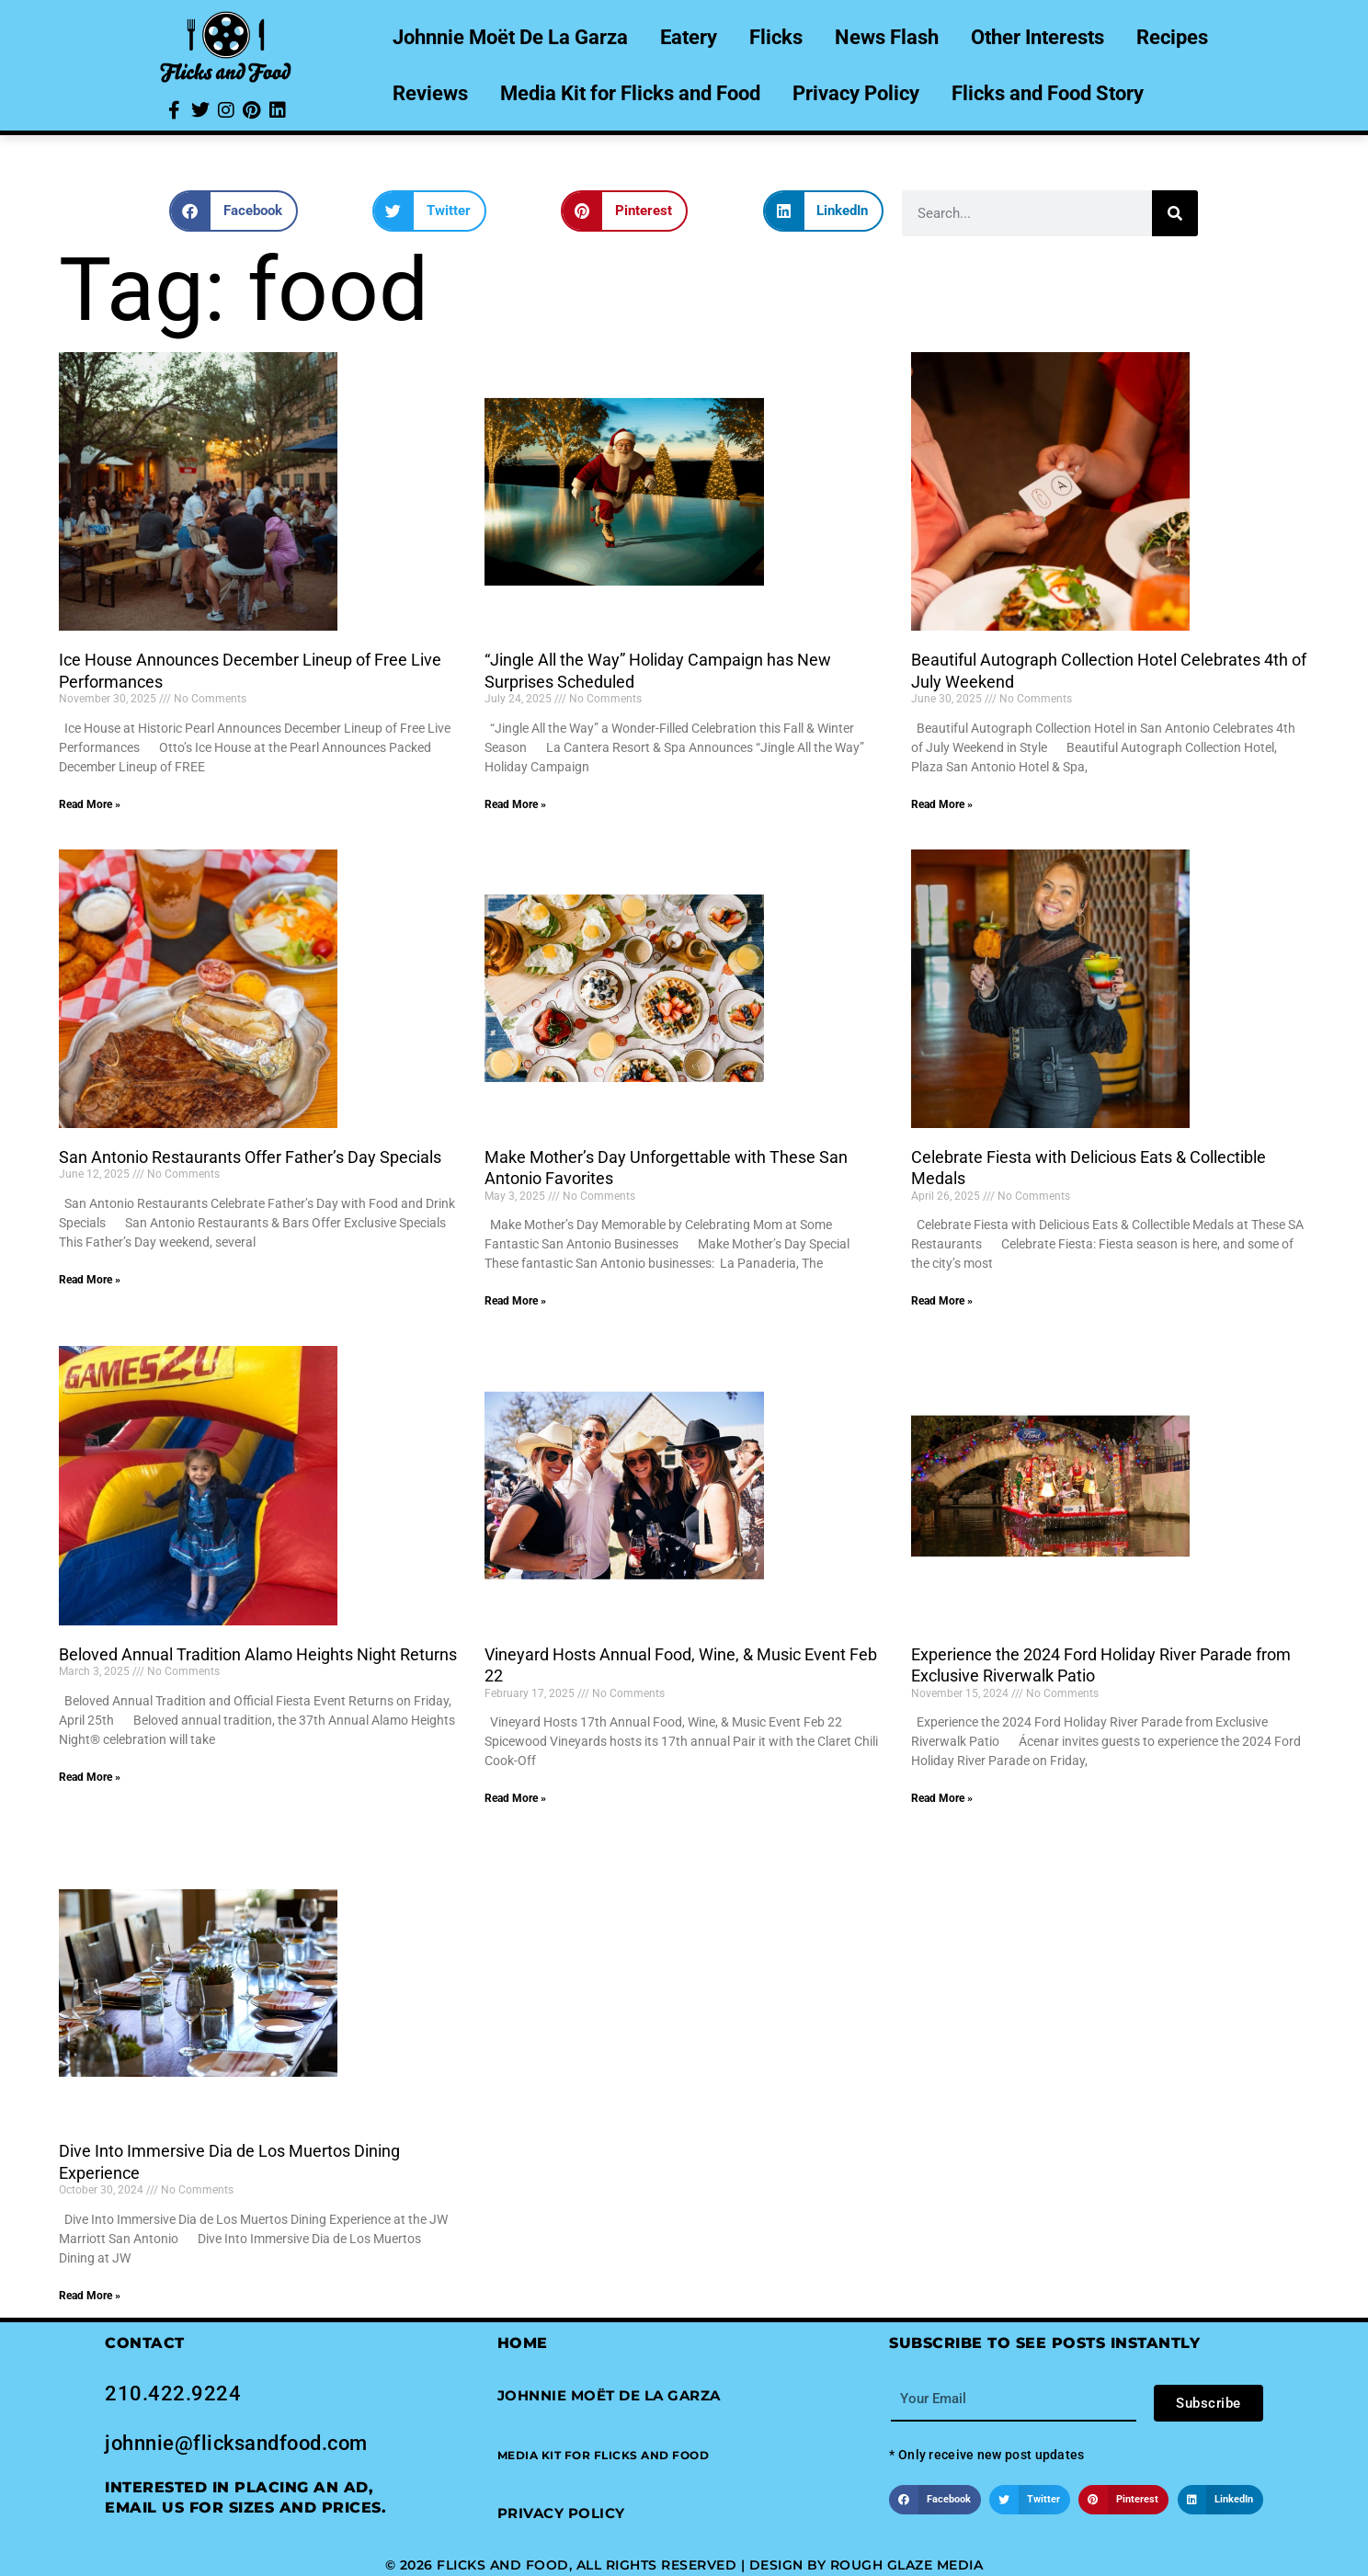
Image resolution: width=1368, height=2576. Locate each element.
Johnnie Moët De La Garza (510, 37)
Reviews (430, 93)
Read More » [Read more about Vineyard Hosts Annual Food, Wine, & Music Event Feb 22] (515, 1798)
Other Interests (1037, 37)
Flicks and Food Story (1048, 93)
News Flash (887, 37)
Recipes (1172, 37)
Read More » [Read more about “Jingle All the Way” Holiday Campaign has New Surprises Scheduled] (515, 804)
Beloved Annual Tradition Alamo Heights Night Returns (258, 1654)
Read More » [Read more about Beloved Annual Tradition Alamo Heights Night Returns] (89, 1777)
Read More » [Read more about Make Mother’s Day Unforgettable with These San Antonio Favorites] (515, 1300)
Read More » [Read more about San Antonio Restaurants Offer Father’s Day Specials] (89, 1279)
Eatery (688, 37)
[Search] (1175, 213)
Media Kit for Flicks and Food (630, 93)
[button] (233, 211)
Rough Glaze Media (907, 2565)
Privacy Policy (855, 93)
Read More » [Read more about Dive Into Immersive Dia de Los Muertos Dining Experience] (89, 2295)
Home (522, 2343)
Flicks (776, 37)
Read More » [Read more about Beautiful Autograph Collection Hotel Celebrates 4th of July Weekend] (942, 804)
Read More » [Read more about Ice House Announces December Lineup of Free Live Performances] (89, 804)
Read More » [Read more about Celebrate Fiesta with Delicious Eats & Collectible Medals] (942, 1300)
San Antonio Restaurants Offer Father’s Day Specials (250, 1157)
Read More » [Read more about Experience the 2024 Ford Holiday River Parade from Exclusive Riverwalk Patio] (942, 1798)
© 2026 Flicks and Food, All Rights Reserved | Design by (607, 2565)
